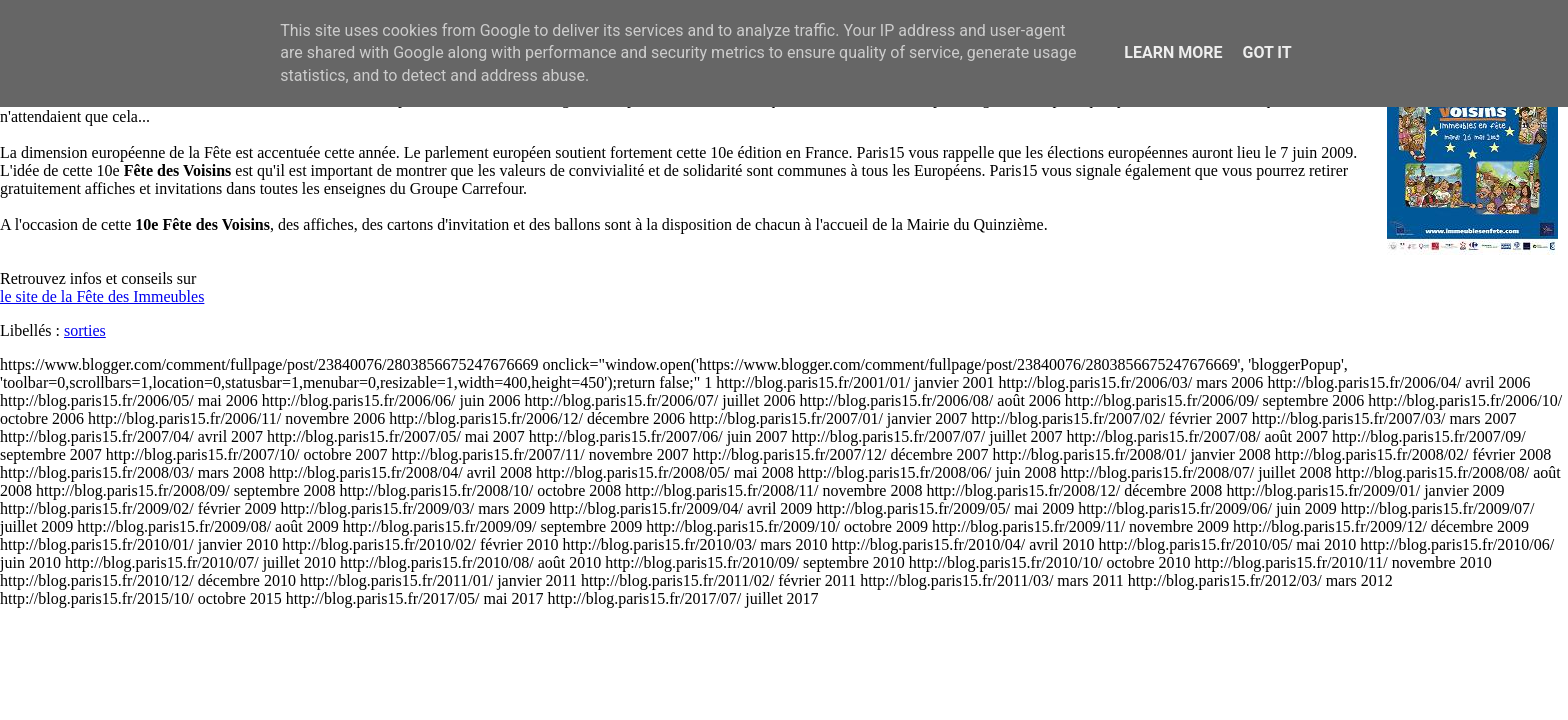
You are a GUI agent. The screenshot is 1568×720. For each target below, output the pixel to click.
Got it (1266, 52)
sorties (85, 330)
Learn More (1173, 52)
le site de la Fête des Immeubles (102, 296)
